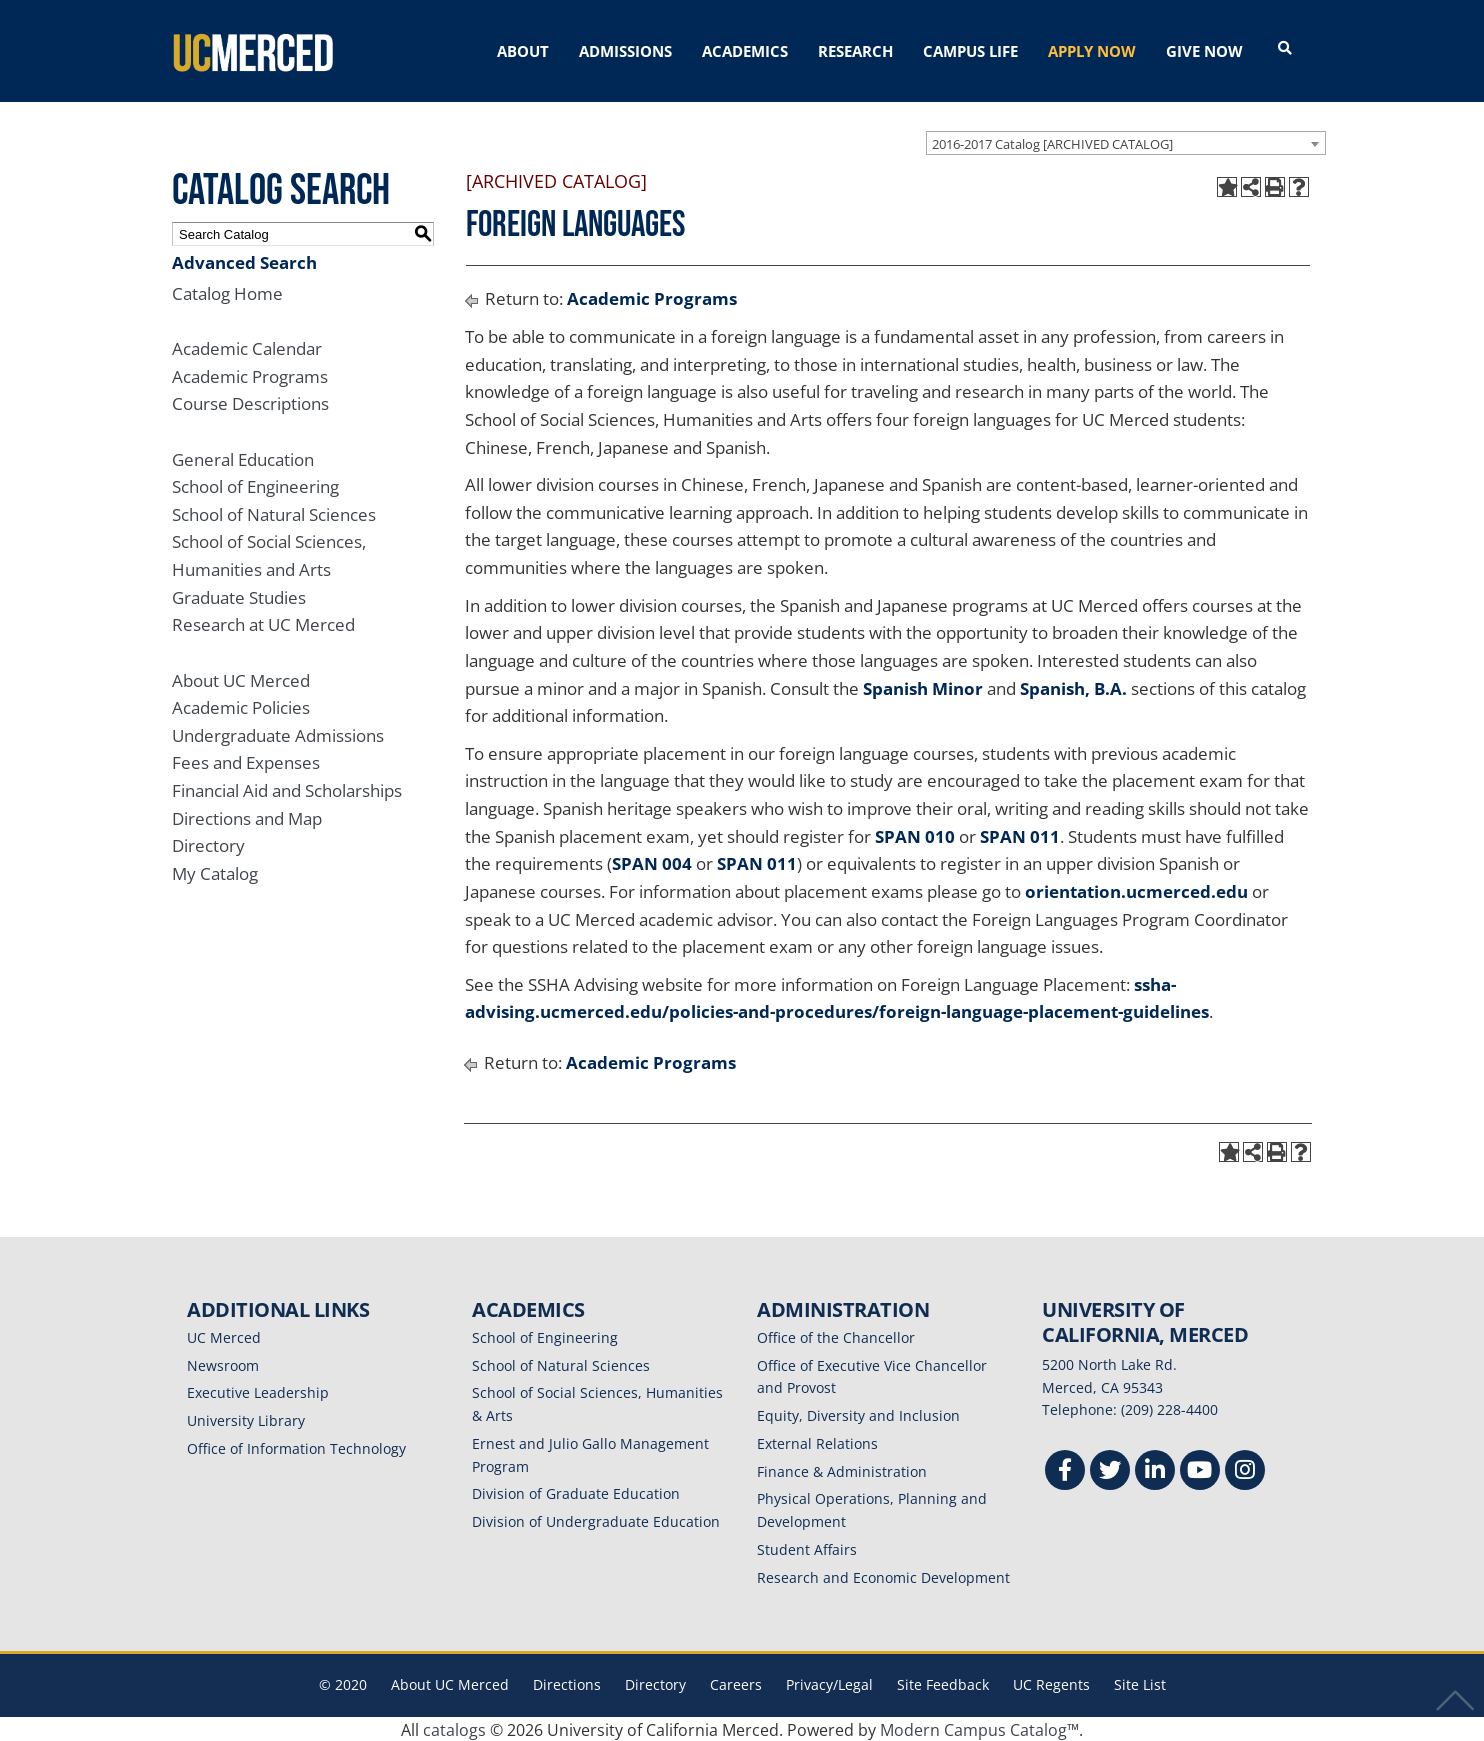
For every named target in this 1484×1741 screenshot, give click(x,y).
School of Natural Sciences (274, 512)
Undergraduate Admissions (278, 733)
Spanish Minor (923, 686)
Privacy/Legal (829, 1683)
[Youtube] (1200, 1470)
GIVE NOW (1204, 51)
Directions (567, 1683)
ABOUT (523, 51)
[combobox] (1126, 141)
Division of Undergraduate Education (596, 1519)
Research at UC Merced (263, 623)
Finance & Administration (842, 1469)
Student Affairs (807, 1547)
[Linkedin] (1155, 1470)
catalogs (454, 1728)
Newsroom (223, 1363)
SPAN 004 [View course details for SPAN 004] (652, 862)
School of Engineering (255, 484)
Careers (736, 1683)
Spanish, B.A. (1073, 686)
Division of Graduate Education (576, 1492)
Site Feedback (943, 1683)
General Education (243, 457)
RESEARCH (855, 51)
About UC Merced (241, 678)
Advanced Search (244, 260)
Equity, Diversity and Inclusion (858, 1413)
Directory (208, 844)
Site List (1140, 1683)
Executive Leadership (258, 1391)
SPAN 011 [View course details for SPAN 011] (1020, 834)
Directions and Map (247, 816)
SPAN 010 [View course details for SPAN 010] (915, 834)
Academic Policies (241, 705)
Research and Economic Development (883, 1575)
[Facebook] (1065, 1470)
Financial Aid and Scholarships (287, 788)
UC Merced (224, 1335)
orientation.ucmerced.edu (1136, 889)
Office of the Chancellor (836, 1335)
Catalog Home (227, 291)
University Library (246, 1418)
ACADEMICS (745, 51)
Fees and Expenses (246, 761)
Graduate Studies (239, 595)
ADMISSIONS (625, 51)
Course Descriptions (250, 402)
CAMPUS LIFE (970, 51)
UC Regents (1051, 1683)
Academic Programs (250, 374)
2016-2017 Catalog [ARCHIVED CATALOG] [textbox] (1052, 142)
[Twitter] (1110, 1470)
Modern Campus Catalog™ (979, 1728)
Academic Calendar (247, 346)
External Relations (817, 1441)
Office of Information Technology (296, 1446)
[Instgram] (1245, 1470)
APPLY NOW (1092, 51)
